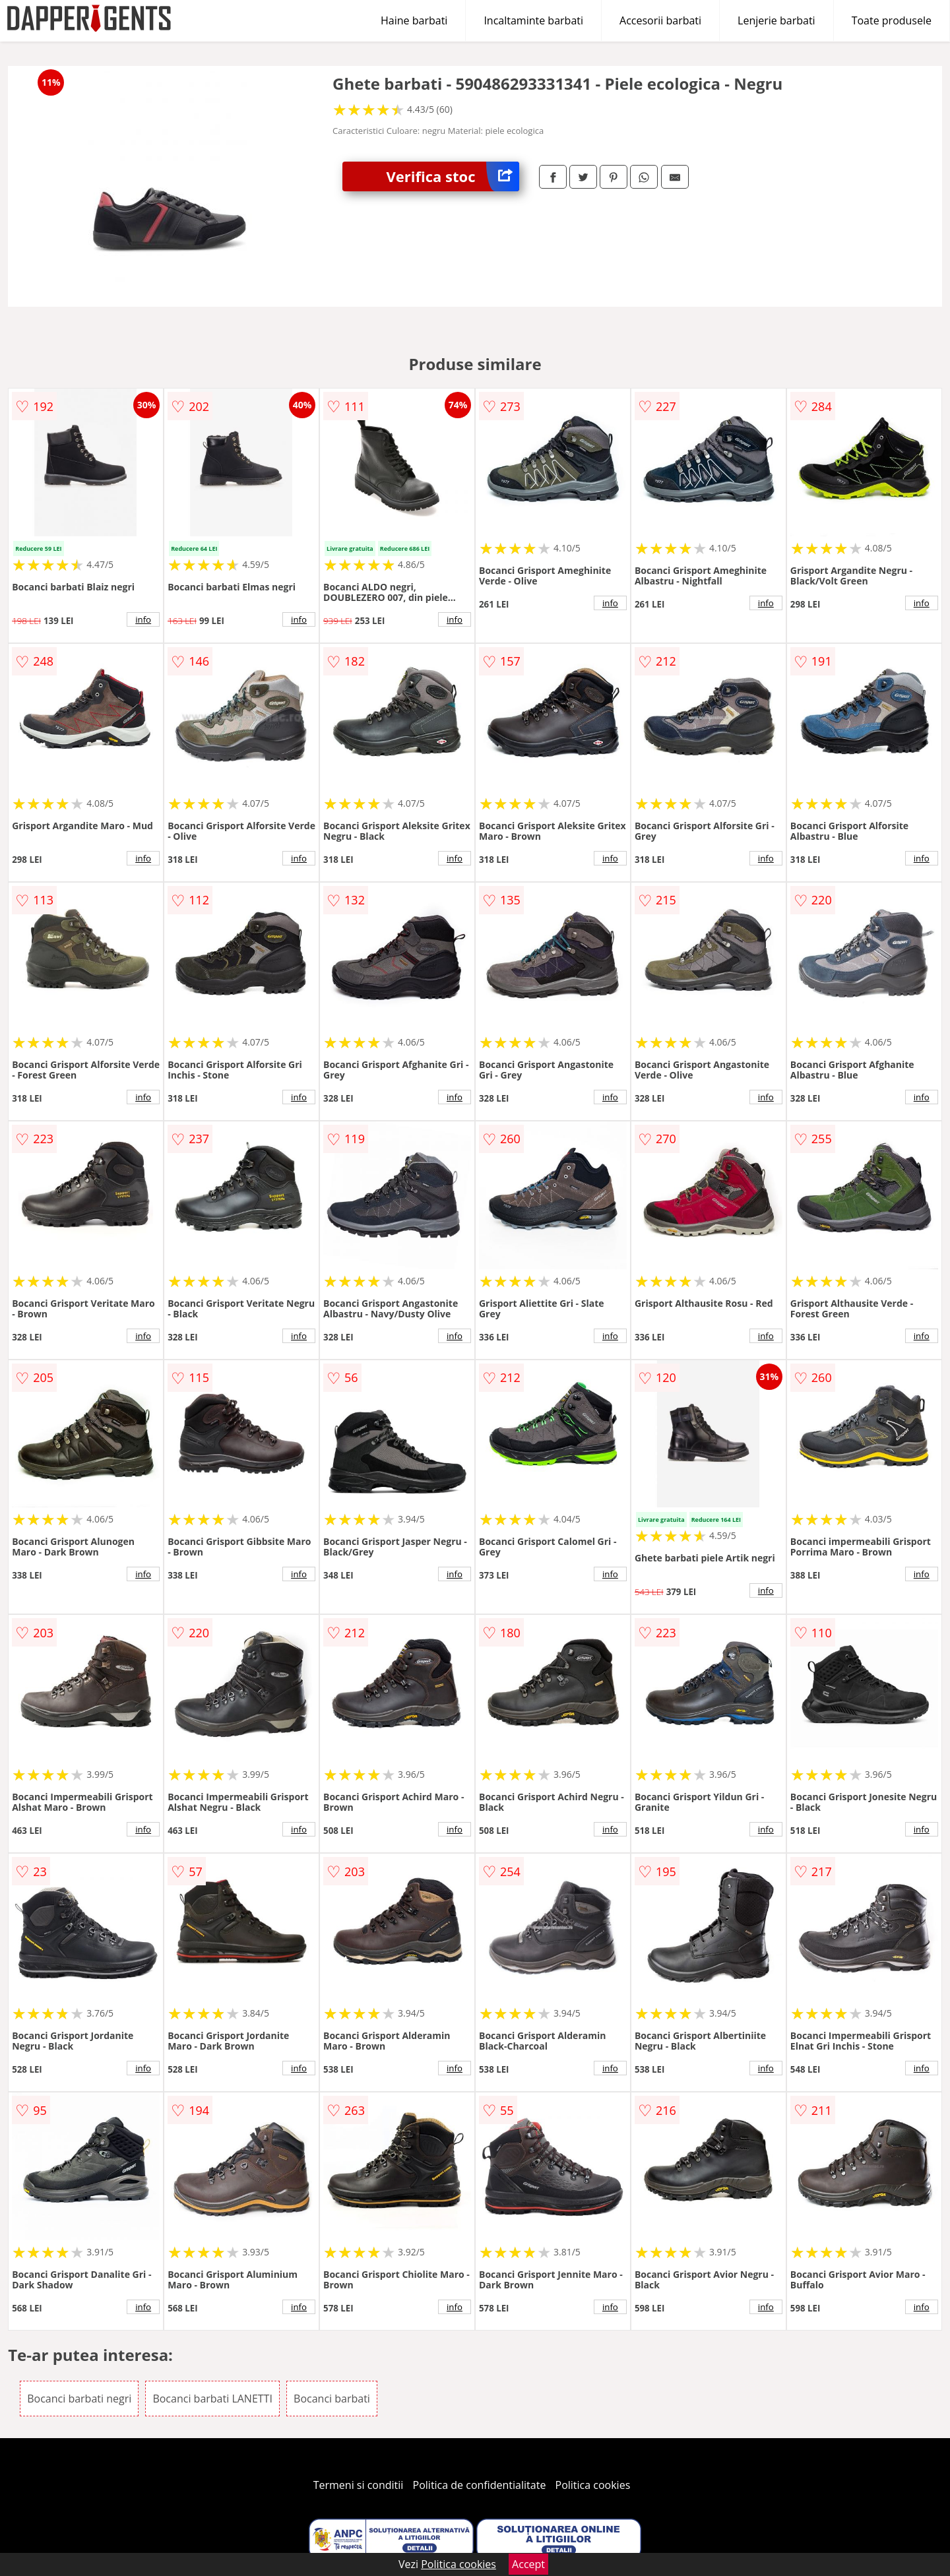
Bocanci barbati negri (79, 2398)
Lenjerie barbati (776, 20)
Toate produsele (892, 20)
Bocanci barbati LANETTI (212, 2398)
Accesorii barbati (660, 20)
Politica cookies (593, 2485)
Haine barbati (414, 20)
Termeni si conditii (358, 2485)
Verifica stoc (453, 176)
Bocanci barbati (332, 2398)
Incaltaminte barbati (533, 20)
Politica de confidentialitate (479, 2485)
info (143, 619)
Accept (528, 2564)
